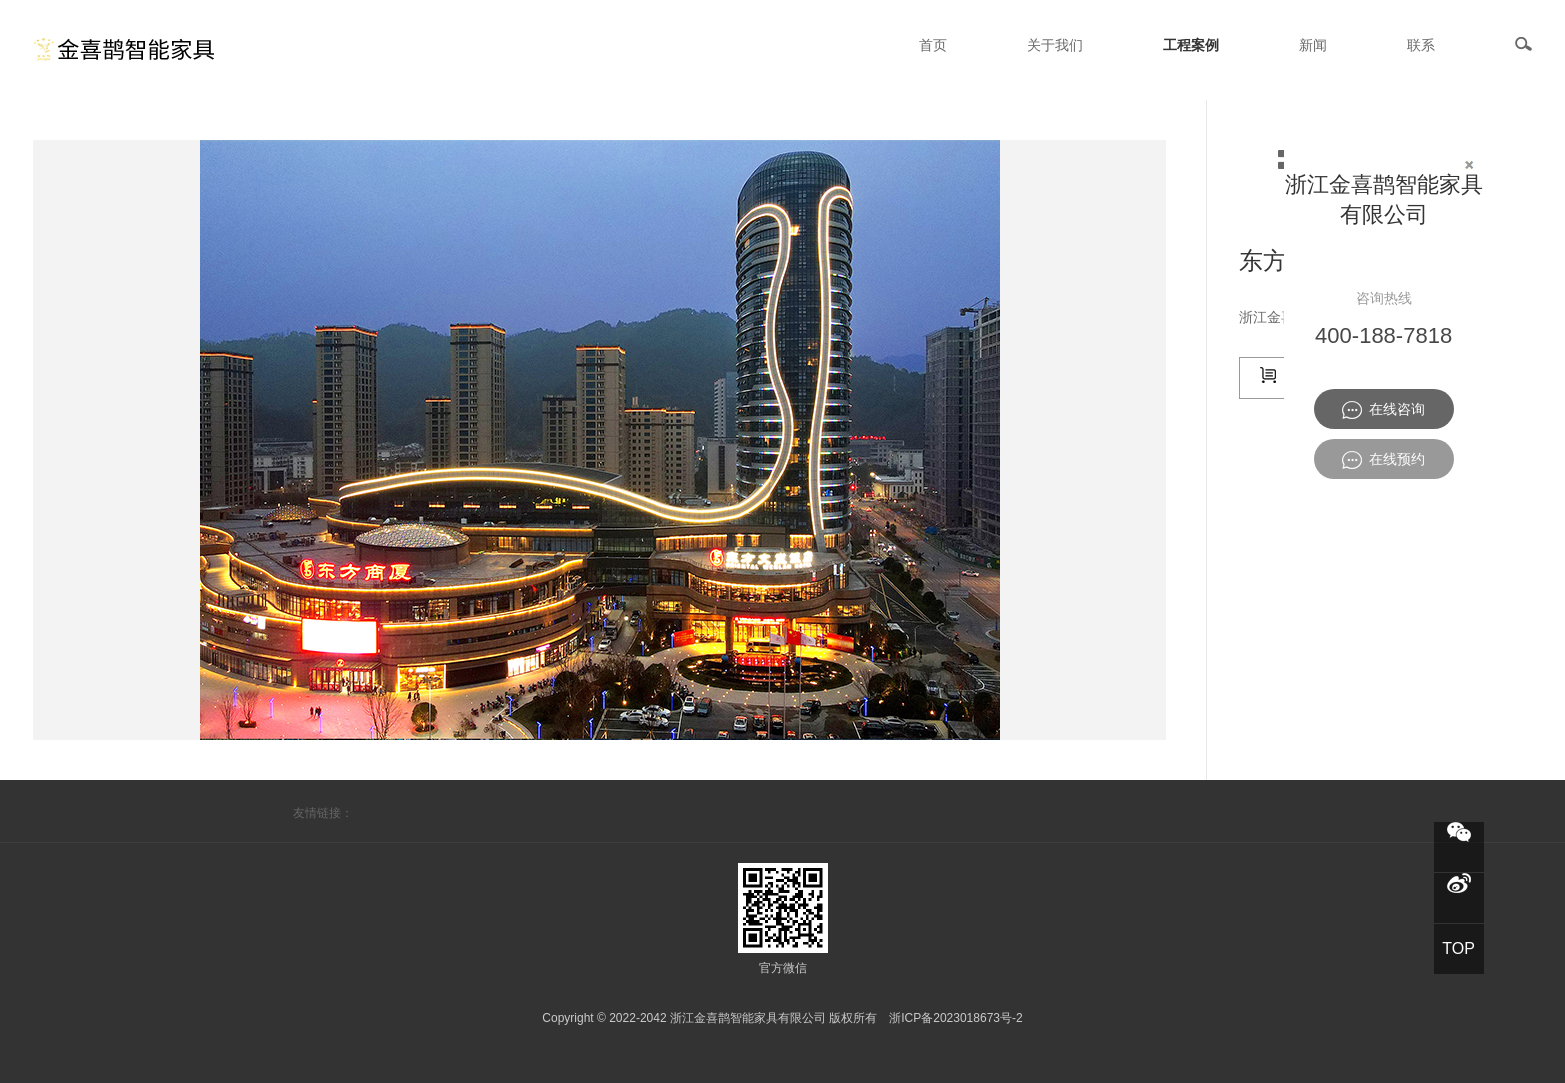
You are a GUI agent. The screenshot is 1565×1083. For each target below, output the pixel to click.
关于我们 (1055, 45)
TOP (1458, 948)
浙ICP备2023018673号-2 (955, 1018)
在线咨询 (1383, 410)
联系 (1421, 45)
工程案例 (1191, 45)
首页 (933, 45)
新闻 (1313, 45)
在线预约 (1383, 460)
